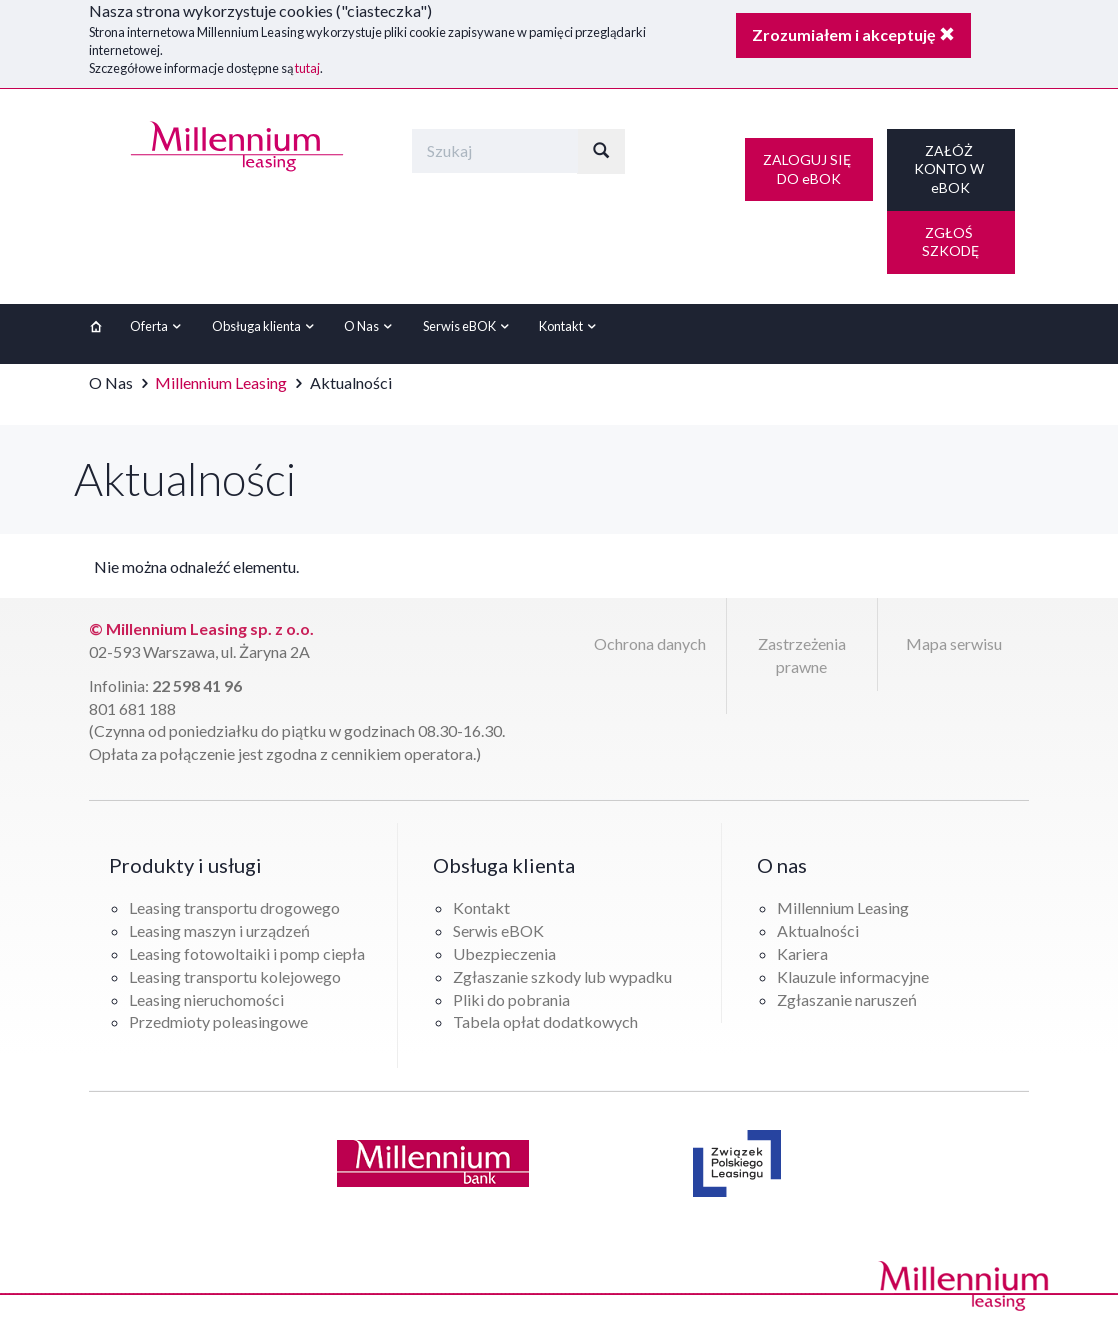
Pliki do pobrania (511, 999)
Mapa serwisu (954, 643)
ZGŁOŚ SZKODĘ (950, 242)
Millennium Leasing (221, 382)
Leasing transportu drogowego (234, 907)
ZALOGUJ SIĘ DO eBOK (808, 169)
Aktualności (818, 930)
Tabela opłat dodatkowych (545, 1021)
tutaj (307, 68)
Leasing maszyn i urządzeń (219, 930)
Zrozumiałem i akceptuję (853, 34)
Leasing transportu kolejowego (235, 976)
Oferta (158, 326)
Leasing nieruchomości (206, 999)
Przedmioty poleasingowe (218, 1021)
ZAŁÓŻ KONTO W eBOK (950, 169)
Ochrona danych (650, 643)
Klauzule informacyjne (853, 976)
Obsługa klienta (265, 326)
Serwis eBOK (468, 326)
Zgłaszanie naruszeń (847, 999)
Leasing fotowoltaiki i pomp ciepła (247, 953)
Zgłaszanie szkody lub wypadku (562, 976)
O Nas (370, 326)
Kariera (802, 953)
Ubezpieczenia (504, 953)
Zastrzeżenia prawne (802, 655)
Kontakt (570, 326)
